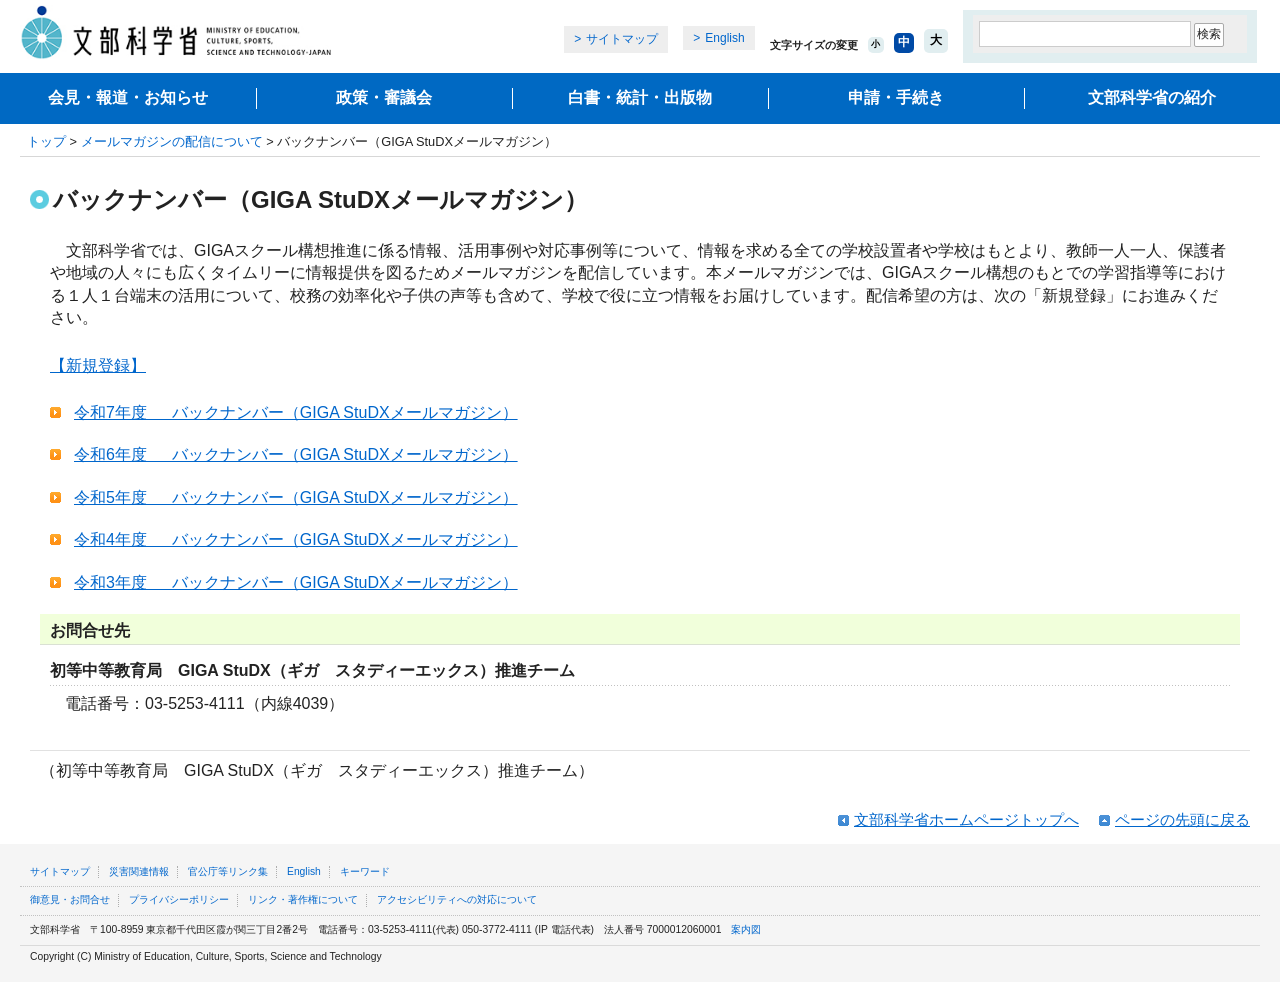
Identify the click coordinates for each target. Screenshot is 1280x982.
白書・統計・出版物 (640, 97)
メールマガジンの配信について (172, 141)
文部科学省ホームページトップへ (966, 819)
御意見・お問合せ (70, 899)
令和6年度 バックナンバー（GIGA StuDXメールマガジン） (296, 454)
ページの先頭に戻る (1182, 819)
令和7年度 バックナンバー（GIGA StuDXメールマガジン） (296, 412)
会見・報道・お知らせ (128, 97)
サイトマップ (622, 39)
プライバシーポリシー (179, 899)
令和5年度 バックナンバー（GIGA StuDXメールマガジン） (296, 497)
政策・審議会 (384, 97)
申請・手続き (896, 97)
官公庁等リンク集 (228, 871)
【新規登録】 (98, 365)
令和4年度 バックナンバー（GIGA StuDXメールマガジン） (296, 539)
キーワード (365, 871)
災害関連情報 (139, 871)
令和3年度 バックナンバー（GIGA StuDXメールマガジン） (296, 582)
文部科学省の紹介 (1152, 97)
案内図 (746, 929)
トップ (46, 141)
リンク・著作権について (303, 899)
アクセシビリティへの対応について (457, 899)
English (724, 38)
